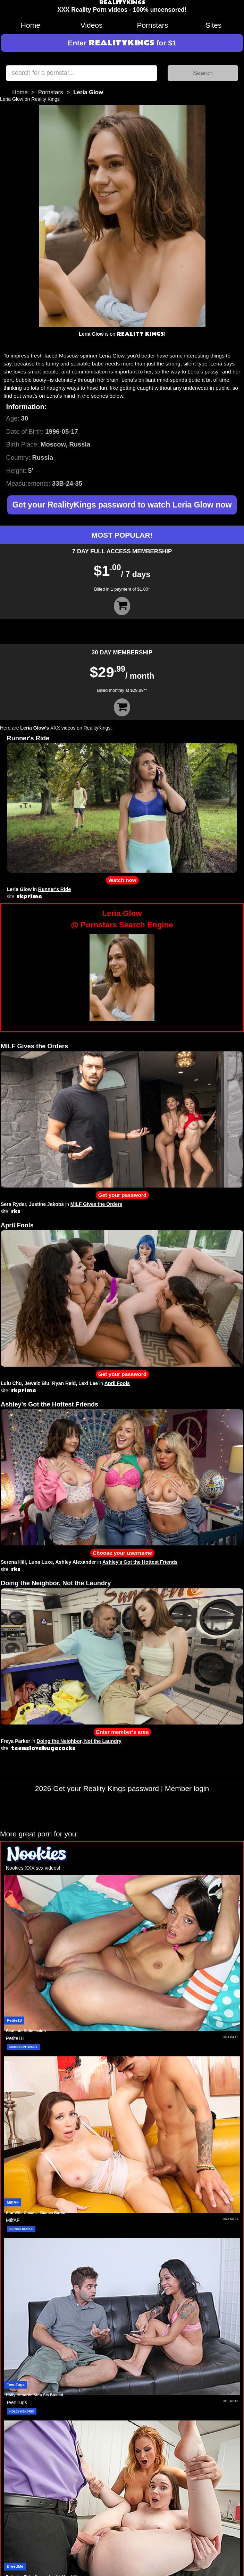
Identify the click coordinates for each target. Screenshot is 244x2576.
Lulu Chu (11, 1383)
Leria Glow (19, 889)
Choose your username (122, 1553)
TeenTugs (16, 2384)
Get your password (122, 1195)
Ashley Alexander (75, 1562)
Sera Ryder (13, 1204)
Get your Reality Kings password (106, 1788)
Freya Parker (15, 1741)
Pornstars (152, 25)
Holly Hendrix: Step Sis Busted (34, 2395)
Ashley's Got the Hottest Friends (49, 1404)
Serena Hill (13, 1562)
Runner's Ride (28, 738)
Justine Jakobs (46, 1204)
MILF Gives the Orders (34, 1046)
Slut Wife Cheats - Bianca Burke (35, 2213)
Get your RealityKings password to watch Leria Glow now (122, 504)
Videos (92, 25)
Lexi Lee (88, 1383)
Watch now (122, 880)
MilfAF (13, 2202)
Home (30, 25)
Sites (213, 25)
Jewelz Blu (36, 1383)
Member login (187, 1788)
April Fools (17, 1225)
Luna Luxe (40, 1562)
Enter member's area (122, 1732)
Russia (42, 457)
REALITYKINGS (122, 2)
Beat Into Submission (26, 2031)
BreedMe (15, 2566)
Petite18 (14, 2020)
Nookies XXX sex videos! (33, 1868)
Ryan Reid (64, 1383)
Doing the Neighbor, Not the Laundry (56, 1583)
